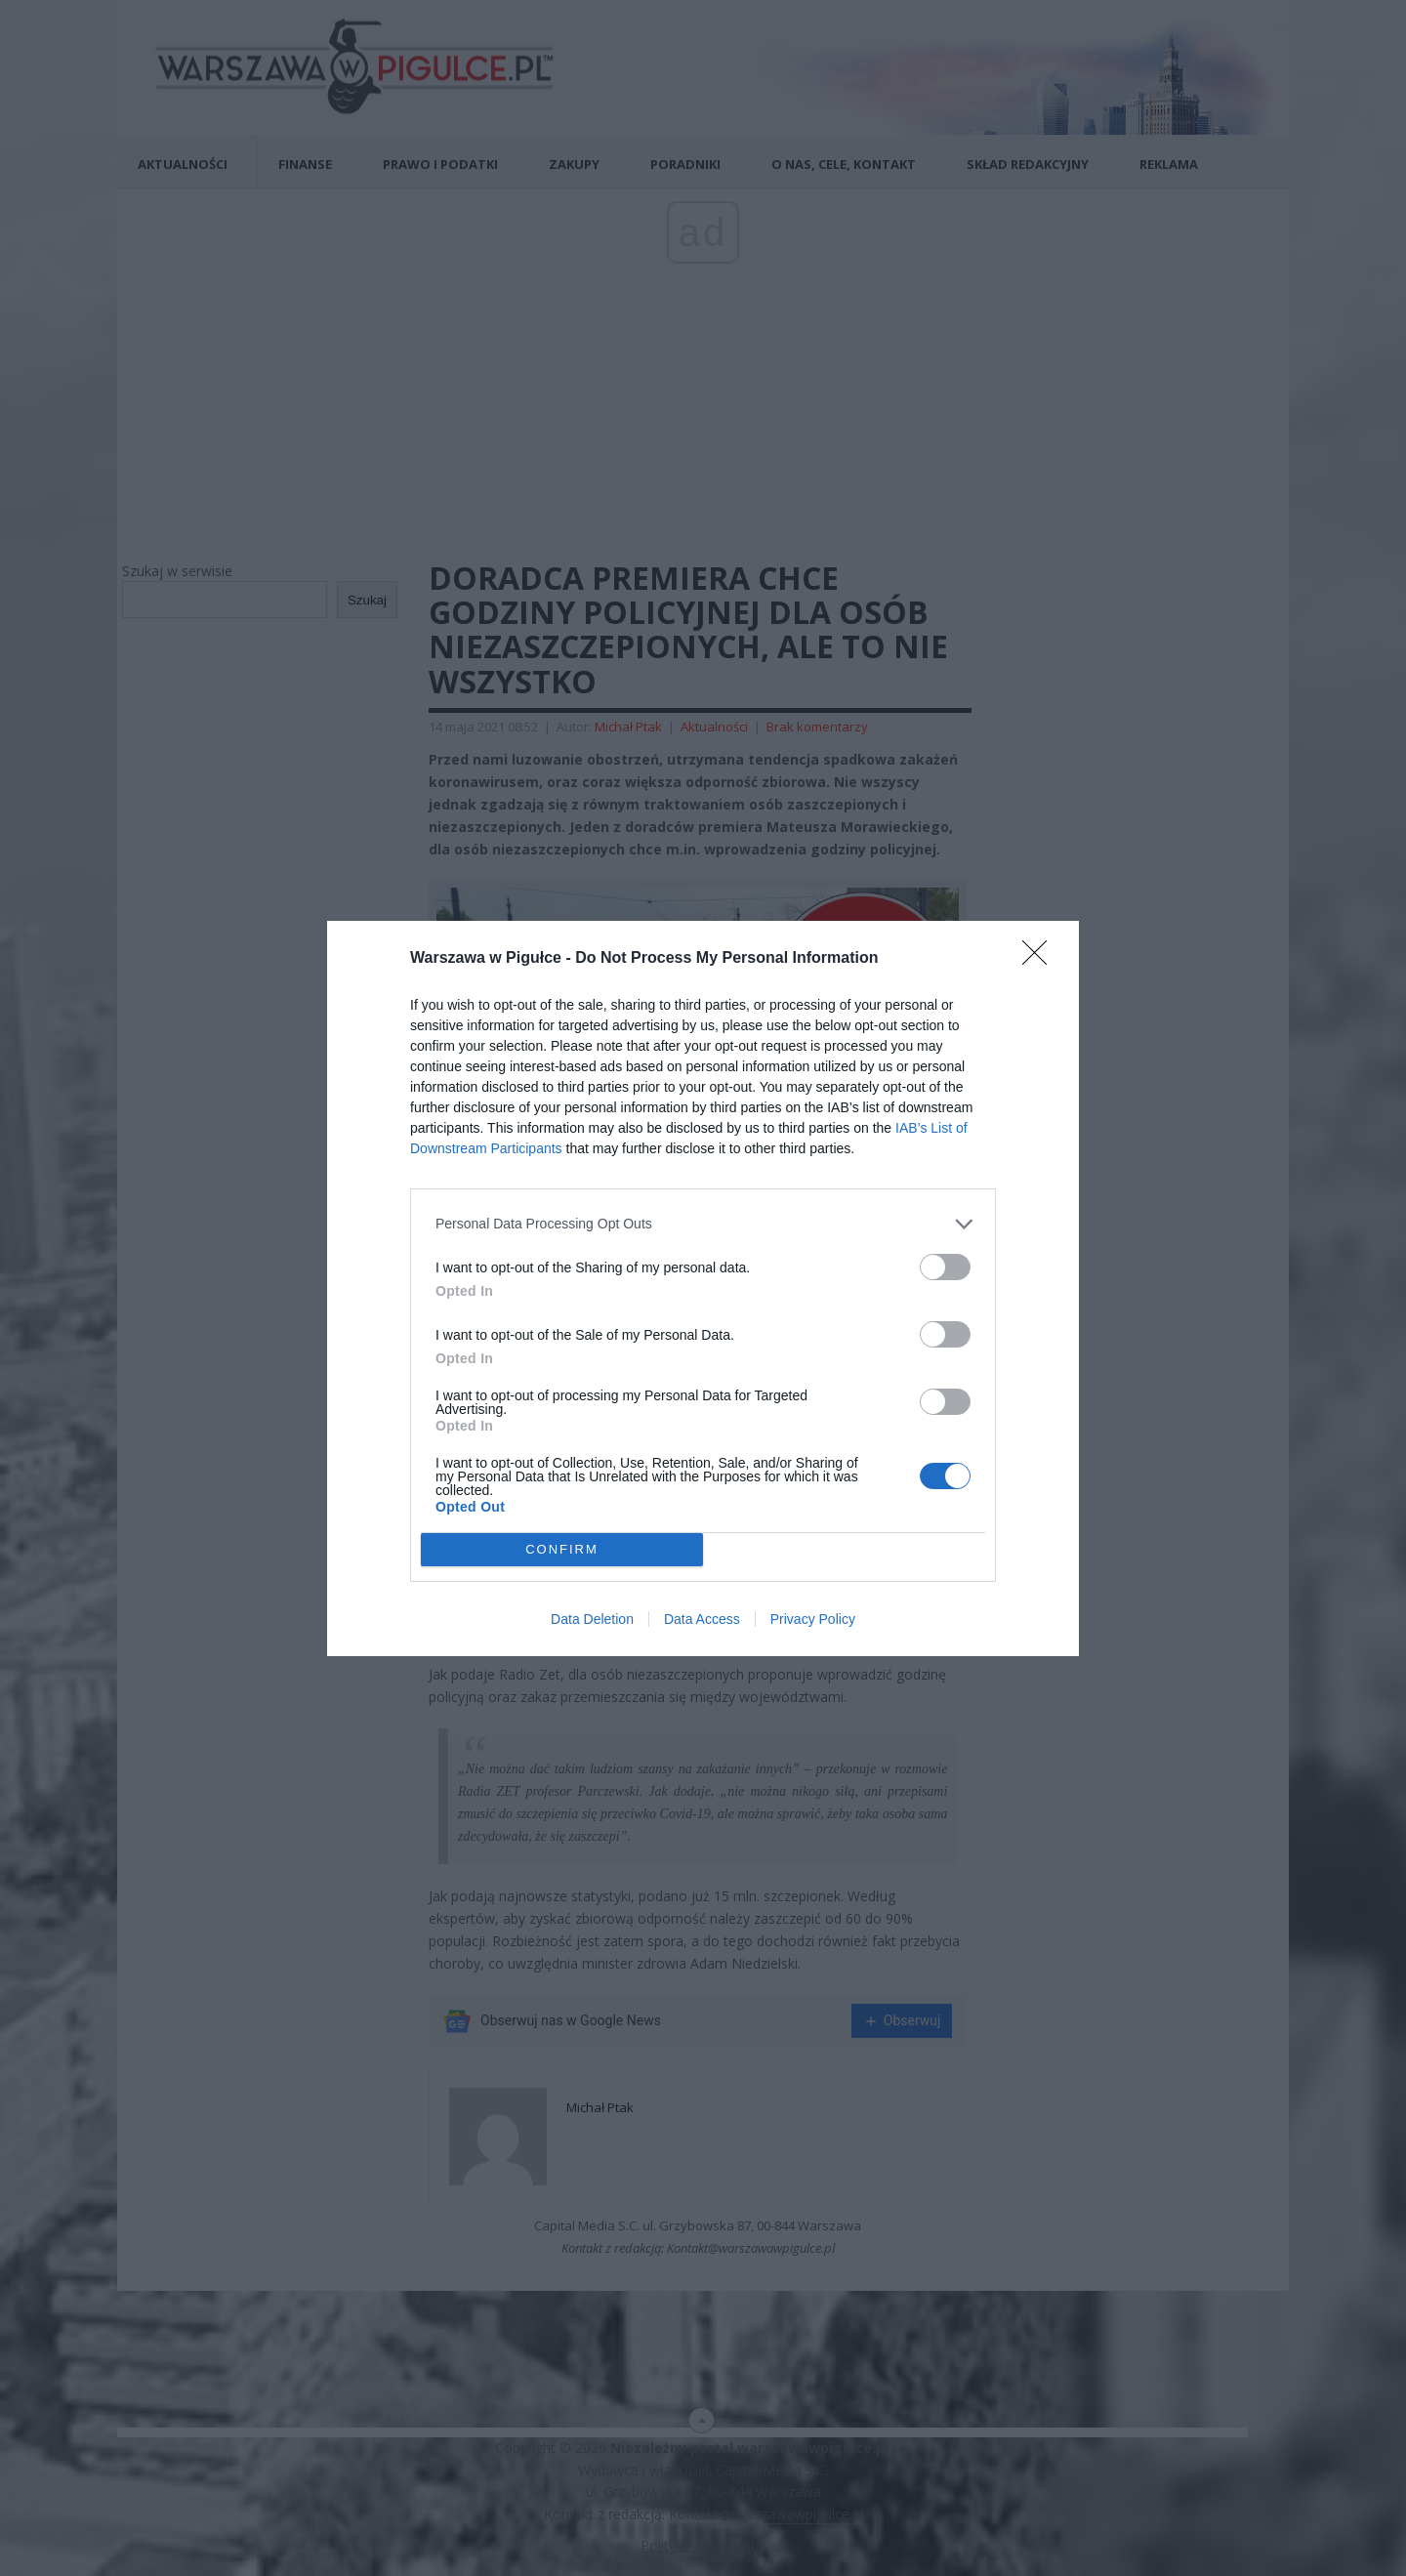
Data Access (702, 1619)
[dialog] (703, 1288)
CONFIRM (562, 1549)
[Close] (1040, 958)
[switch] (945, 1267)
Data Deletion (592, 1619)
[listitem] (703, 1224)
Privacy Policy (812, 1619)
